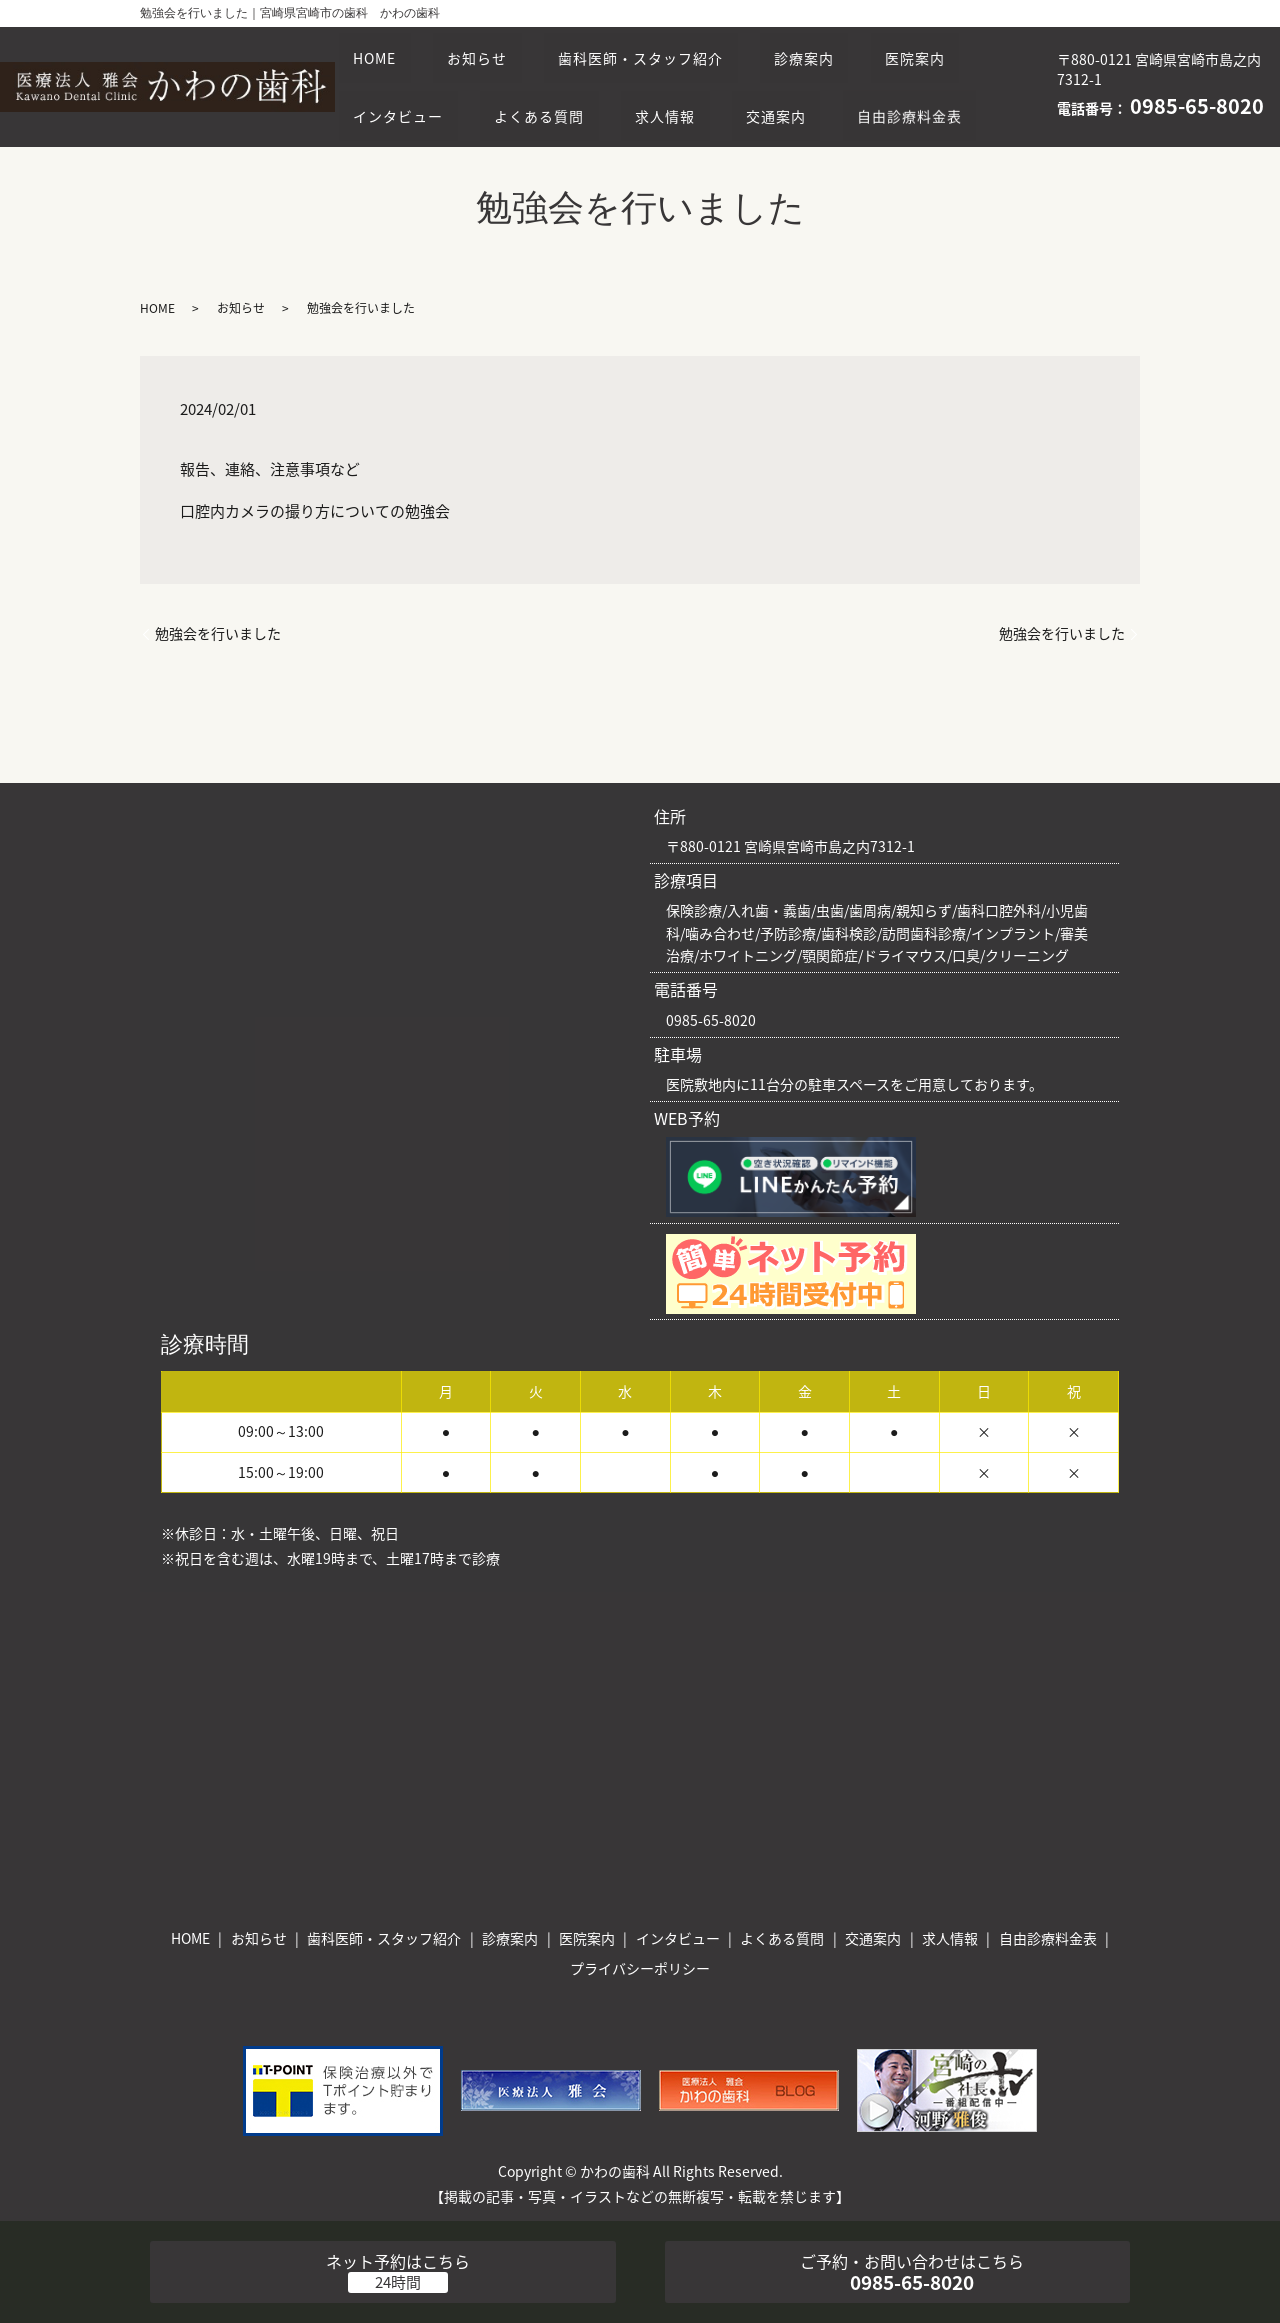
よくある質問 (684, 86)
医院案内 (390, 86)
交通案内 (948, 86)
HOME (381, 49)
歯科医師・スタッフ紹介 (674, 49)
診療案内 (851, 49)
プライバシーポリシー (640, 1968)
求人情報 (823, 86)
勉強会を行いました (218, 633)
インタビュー (529, 86)
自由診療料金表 (412, 124)
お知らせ (497, 49)
